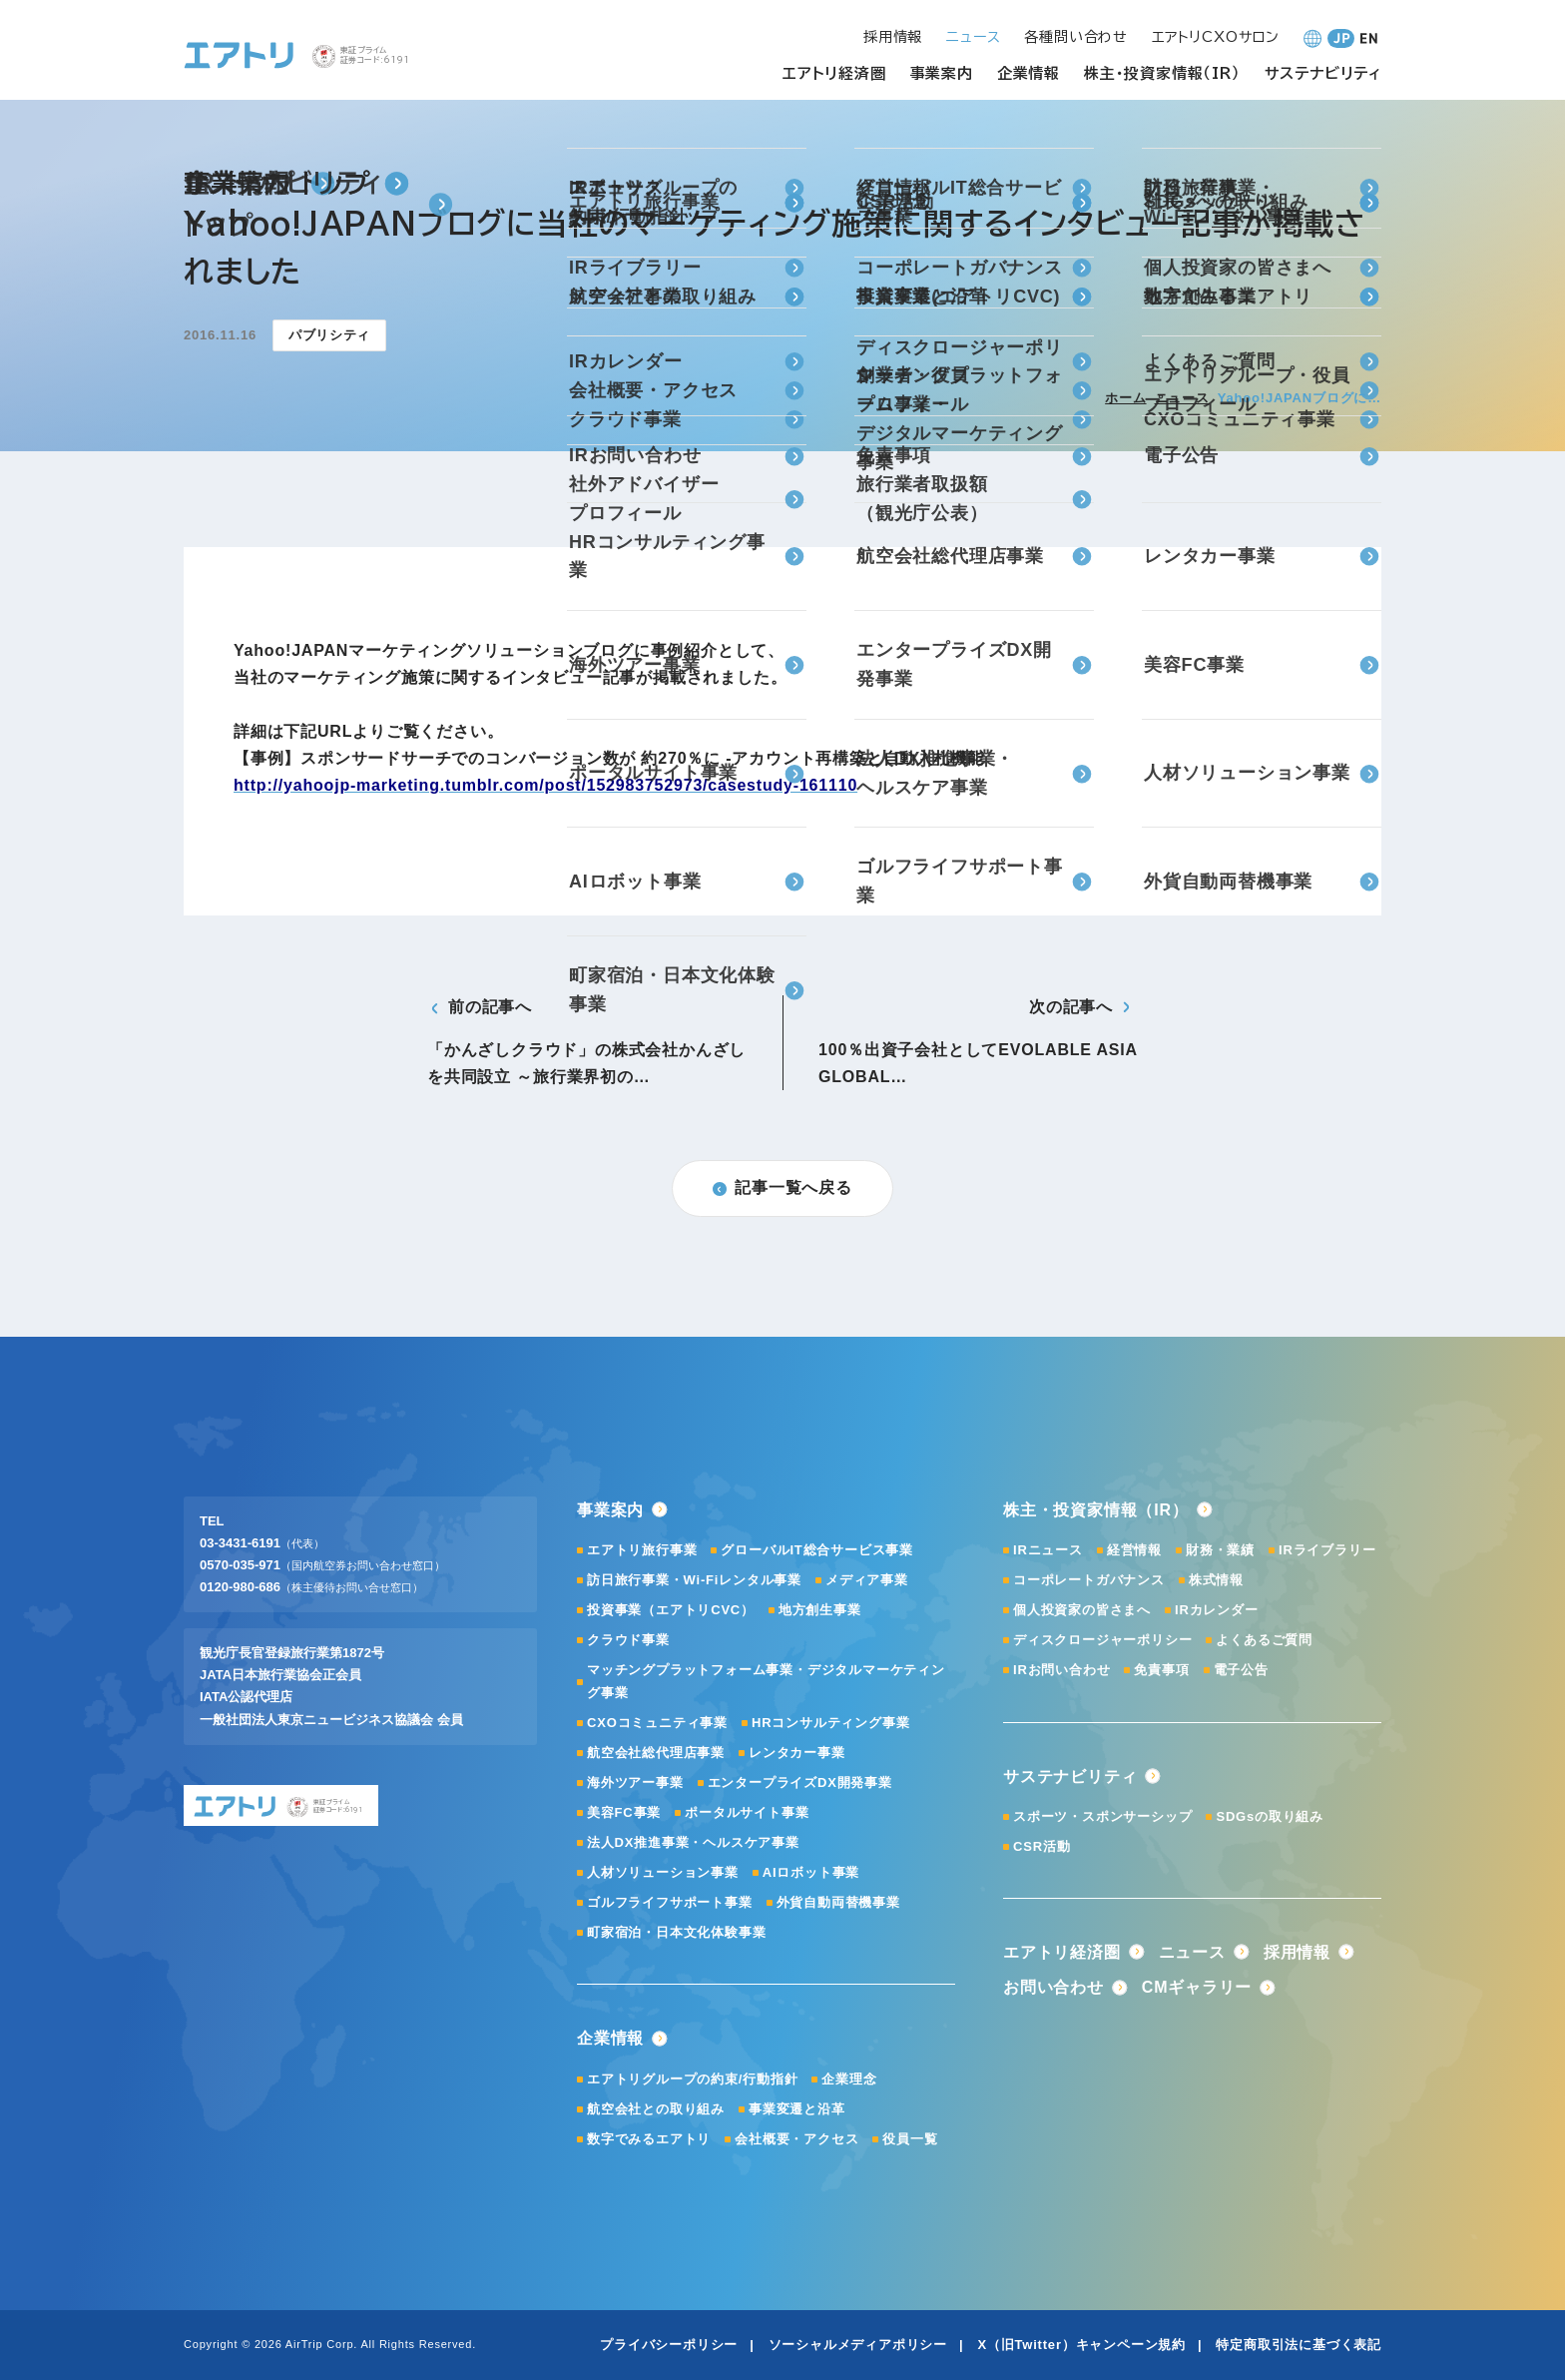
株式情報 (1216, 1579)
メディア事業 (866, 1579)
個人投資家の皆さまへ (1082, 1609)
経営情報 (1134, 1549)
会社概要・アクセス (796, 2138)
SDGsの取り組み (1269, 1816)
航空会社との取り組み (656, 2108)
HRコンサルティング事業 (830, 1722)
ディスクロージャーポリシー (1102, 1639)
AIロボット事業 (811, 1872)
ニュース (1182, 397)
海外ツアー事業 (635, 1782)
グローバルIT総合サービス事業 (817, 1549)
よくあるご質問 (1264, 1639)
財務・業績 (1220, 1549)
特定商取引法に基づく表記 (1298, 2344)
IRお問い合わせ (1061, 1669)
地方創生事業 (820, 1609)
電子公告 (1241, 1669)
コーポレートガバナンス (1089, 1579)
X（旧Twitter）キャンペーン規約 (1081, 2344)
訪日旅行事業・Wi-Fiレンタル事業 (694, 1579)
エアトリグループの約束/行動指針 (692, 2079)
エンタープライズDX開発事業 (800, 1782)
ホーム (1125, 397)
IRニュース (1048, 1549)
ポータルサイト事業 (746, 1812)
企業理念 (848, 2079)
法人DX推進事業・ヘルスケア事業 (693, 1842)
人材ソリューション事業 (663, 1872)
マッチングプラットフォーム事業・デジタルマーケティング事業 (766, 1680)
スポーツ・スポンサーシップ (1102, 1816)
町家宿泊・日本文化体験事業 (676, 1932)
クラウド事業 (628, 1639)
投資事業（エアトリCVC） (671, 1609)
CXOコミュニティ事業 (657, 1722)
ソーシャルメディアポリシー (858, 2344)
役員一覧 (909, 2138)
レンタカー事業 (797, 1752)
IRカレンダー (1217, 1609)
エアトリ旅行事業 (642, 1549)
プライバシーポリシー (669, 2344)
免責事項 (1161, 1669)
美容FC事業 (624, 1812)
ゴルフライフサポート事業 (670, 1902)
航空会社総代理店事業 (656, 1752)
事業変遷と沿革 (797, 2108)
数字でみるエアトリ (649, 2138)
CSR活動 (1041, 1846)
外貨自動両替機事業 (838, 1902)
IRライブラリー (1327, 1549)
